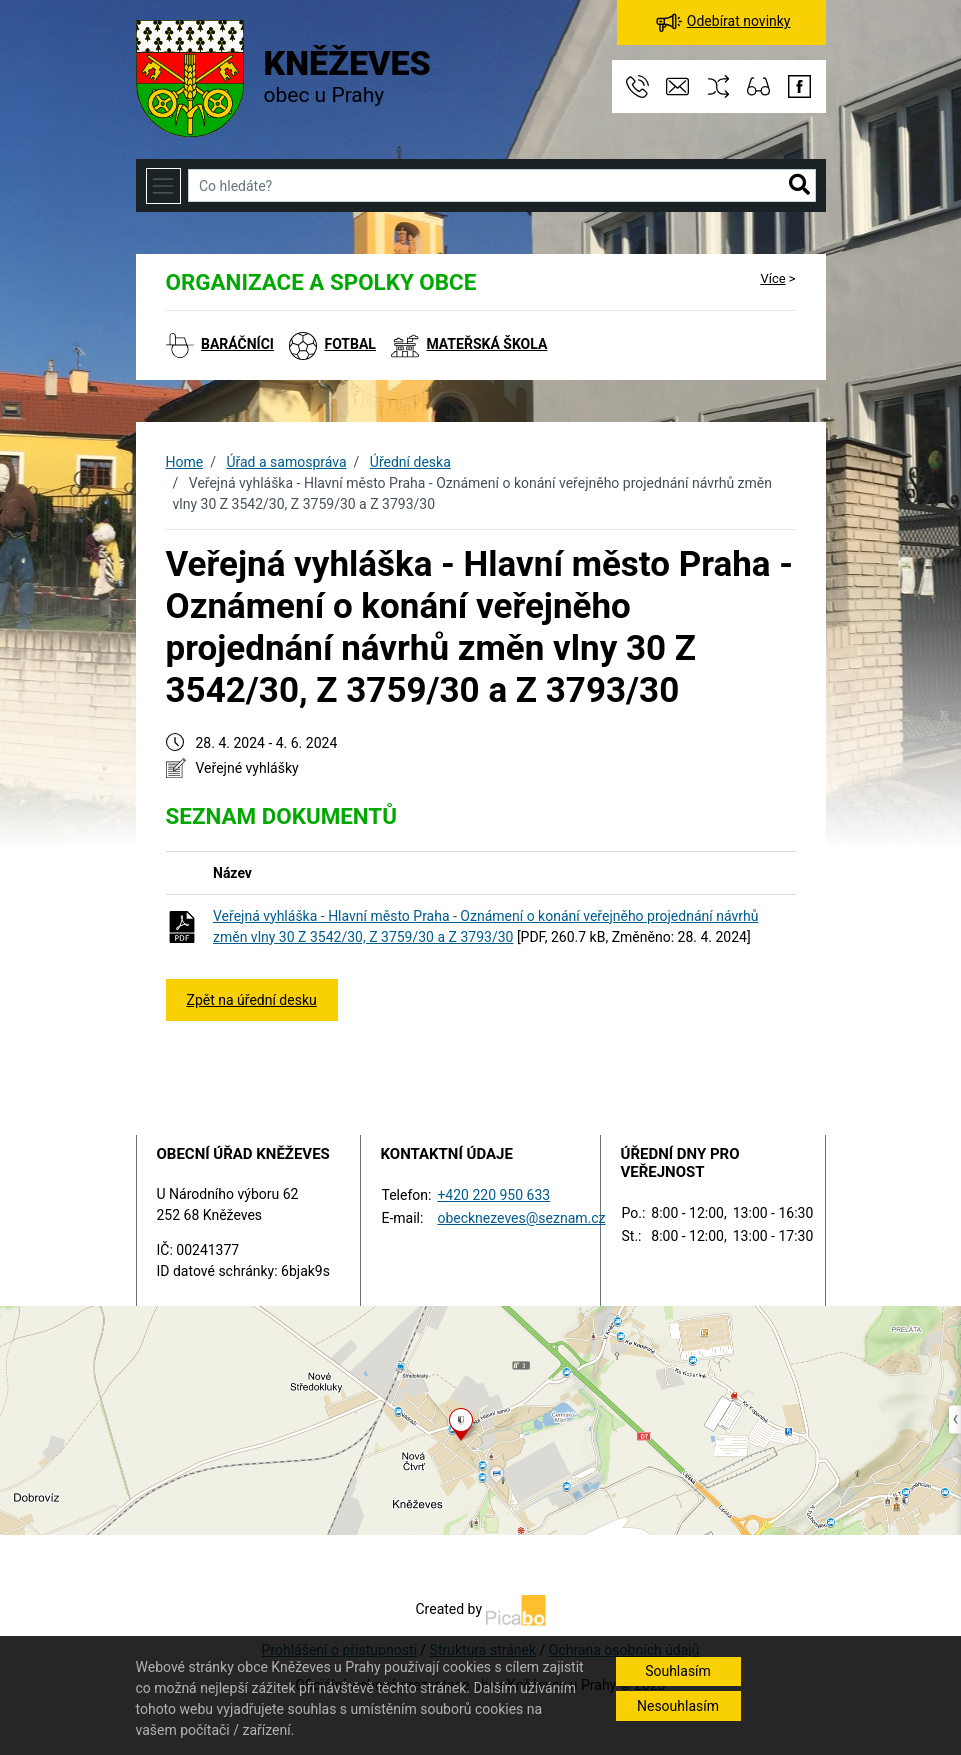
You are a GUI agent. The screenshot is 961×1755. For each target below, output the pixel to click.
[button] (799, 186)
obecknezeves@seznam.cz (521, 1218)
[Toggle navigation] (163, 185)
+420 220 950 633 (493, 1195)
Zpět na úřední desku (252, 1000)
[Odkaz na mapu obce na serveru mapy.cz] (480, 1420)
